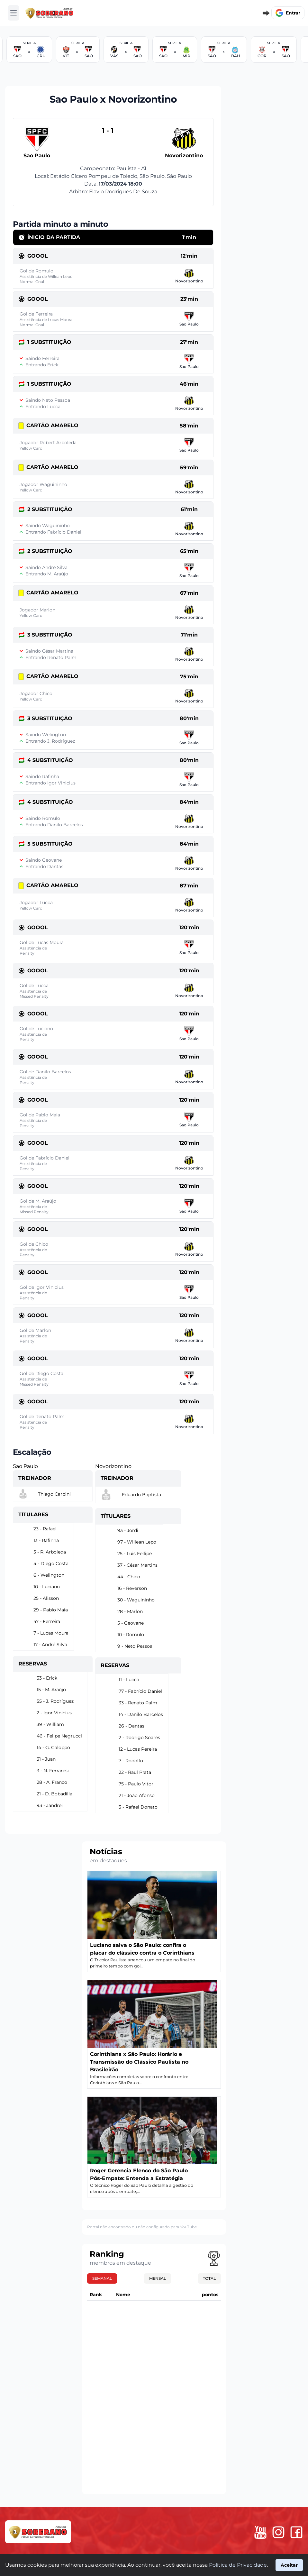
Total (209, 2278)
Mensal (157, 2278)
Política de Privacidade (238, 2565)
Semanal (102, 2278)
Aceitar (289, 2565)
